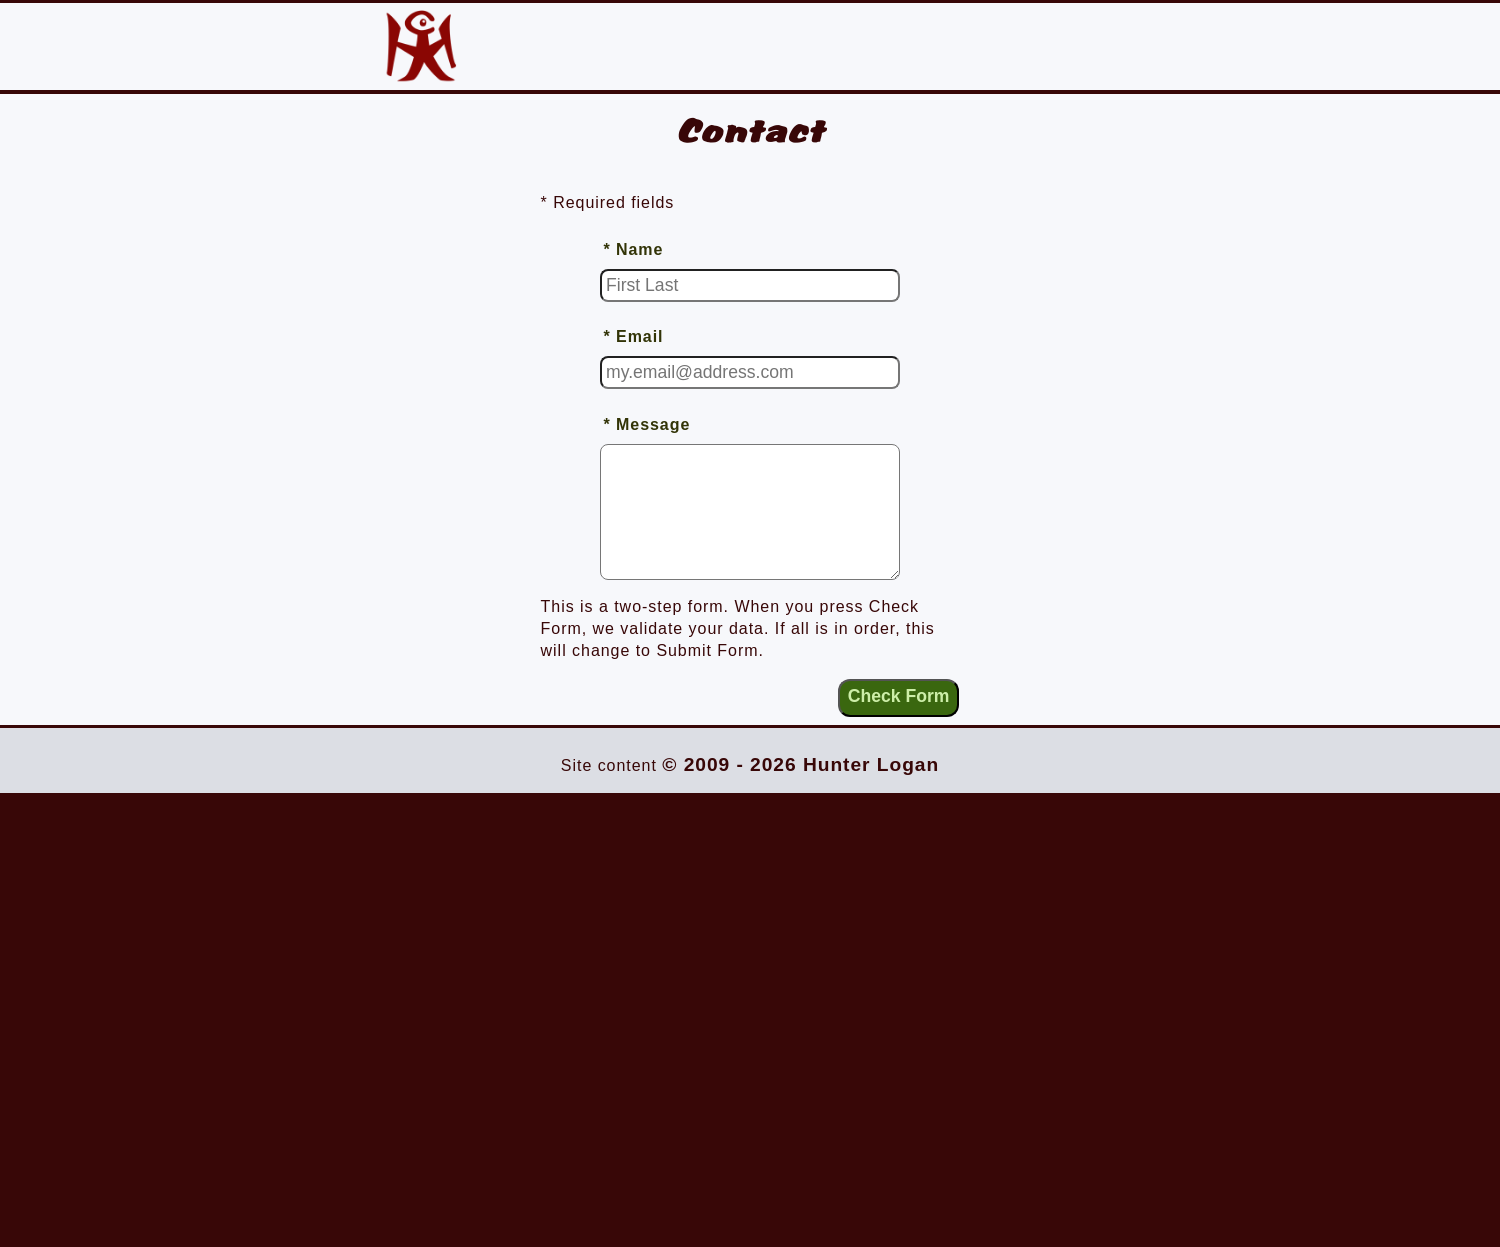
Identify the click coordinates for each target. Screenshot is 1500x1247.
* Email (633, 336)
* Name (633, 249)
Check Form (899, 696)
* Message (646, 424)
